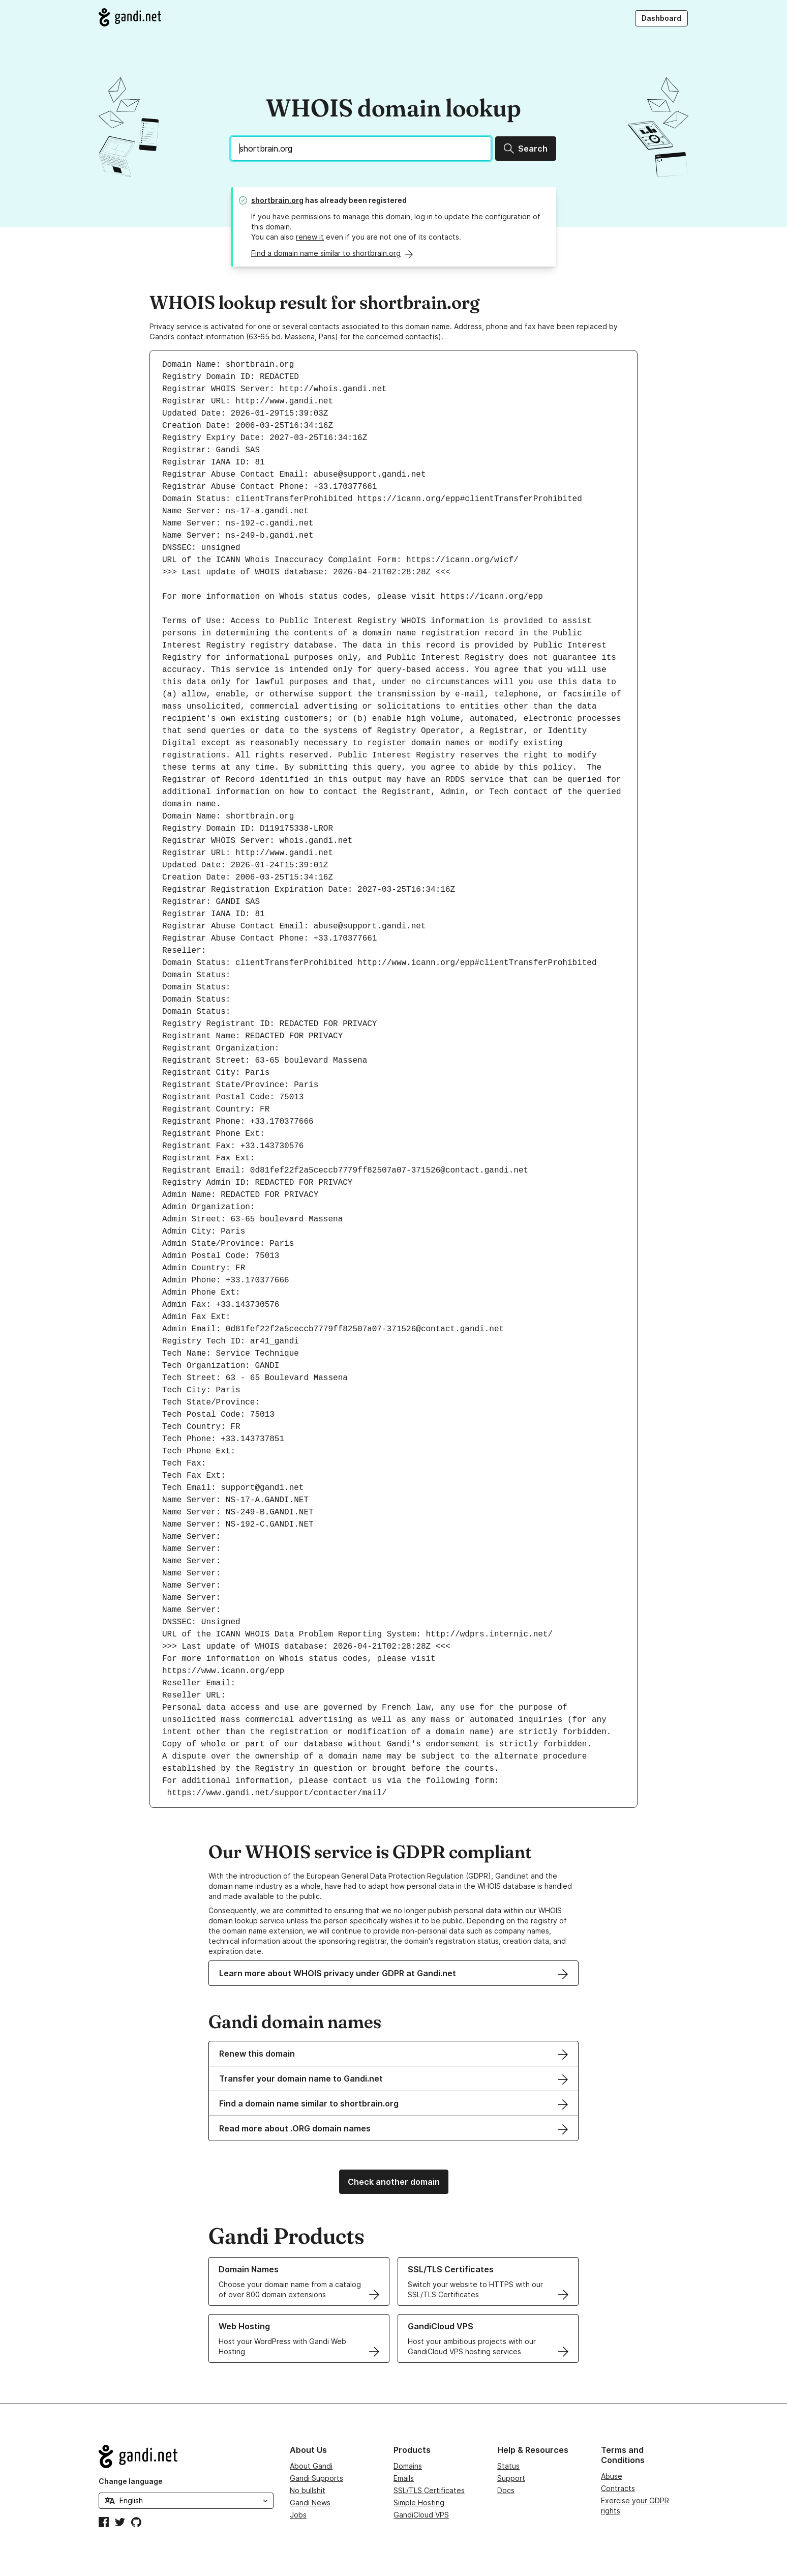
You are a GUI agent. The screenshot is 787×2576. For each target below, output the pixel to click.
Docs (505, 2490)
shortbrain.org (277, 200)
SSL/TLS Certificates (429, 2490)
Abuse (611, 2476)
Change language (131, 2481)
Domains (408, 2466)
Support (511, 2478)
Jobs (298, 2514)
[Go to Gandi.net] (130, 17)
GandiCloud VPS (421, 2514)
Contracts (618, 2488)
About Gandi (311, 2466)
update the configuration (487, 216)
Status (508, 2466)
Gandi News (310, 2502)
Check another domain (394, 2182)
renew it (310, 236)
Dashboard (661, 18)
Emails (404, 2478)
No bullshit (307, 2490)
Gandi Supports (316, 2478)
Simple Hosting (419, 2502)
